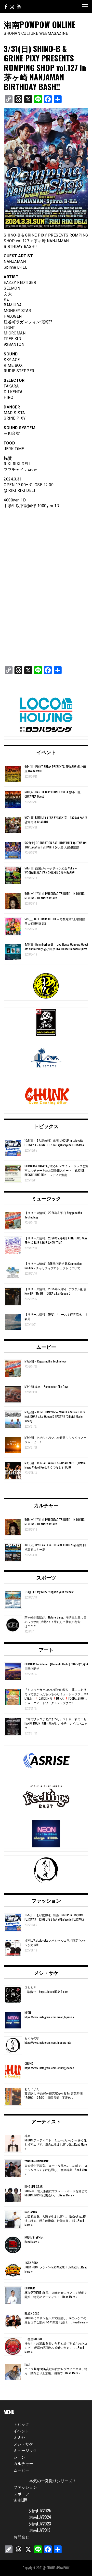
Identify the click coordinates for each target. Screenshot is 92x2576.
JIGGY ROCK (31, 2263)
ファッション (46, 1900)
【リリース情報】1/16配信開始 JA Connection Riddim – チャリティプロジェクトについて (53, 1265)
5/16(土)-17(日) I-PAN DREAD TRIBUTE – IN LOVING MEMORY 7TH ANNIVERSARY (55, 895)
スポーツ (46, 1577)
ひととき (30, 1987)
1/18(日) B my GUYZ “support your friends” (49, 1592)
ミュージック (46, 1198)
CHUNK (29, 2063)
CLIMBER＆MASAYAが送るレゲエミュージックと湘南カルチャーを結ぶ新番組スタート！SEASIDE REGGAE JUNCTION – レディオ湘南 (56, 1170)
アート (46, 1649)
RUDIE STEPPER (34, 2237)
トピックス (46, 1126)
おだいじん (32, 2089)
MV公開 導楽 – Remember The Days (46, 1386)
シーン (19, 2457)
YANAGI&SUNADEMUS (37, 2161)
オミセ (19, 2437)
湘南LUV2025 (40, 2511)
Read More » (66, 2195)
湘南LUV (20, 2500)
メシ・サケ (46, 1972)
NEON (28, 2012)
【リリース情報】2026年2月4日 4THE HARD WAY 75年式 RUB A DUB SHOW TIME (56, 1240)
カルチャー (46, 1505)
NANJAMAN (31, 2212)
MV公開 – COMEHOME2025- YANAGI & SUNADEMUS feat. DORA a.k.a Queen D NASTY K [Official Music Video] (55, 1416)
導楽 (27, 2136)
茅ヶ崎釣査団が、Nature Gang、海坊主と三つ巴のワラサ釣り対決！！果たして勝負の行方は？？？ (55, 1621)
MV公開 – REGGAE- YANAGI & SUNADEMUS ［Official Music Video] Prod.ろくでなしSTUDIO (55, 1465)
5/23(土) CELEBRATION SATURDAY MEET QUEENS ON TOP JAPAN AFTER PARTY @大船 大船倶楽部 (56, 845)
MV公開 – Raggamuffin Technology (45, 1361)
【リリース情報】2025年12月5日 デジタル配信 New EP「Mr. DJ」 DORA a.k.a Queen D (55, 1291)
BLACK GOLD (32, 2313)
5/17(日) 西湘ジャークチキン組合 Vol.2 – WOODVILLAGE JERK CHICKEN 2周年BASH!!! (51, 870)
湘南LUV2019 (39, 2530)
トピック (21, 2424)
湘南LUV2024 (40, 2517)
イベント (46, 752)
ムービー (46, 1346)
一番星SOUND (33, 2339)
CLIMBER (30, 2288)
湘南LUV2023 (40, 2524)
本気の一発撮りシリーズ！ (52, 2481)
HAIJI (27, 2364)
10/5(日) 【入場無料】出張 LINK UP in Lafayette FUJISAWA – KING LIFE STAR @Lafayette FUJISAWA (54, 1142)
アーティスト (46, 2121)
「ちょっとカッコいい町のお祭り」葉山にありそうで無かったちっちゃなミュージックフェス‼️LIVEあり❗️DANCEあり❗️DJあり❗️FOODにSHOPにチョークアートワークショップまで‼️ (56, 1696)
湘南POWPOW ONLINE (40, 24)
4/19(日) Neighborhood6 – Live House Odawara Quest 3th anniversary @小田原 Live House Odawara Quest (56, 946)
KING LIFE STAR (34, 2186)
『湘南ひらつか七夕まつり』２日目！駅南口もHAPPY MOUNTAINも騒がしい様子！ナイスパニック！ (56, 1723)
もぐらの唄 (32, 2038)
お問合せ (21, 2537)
